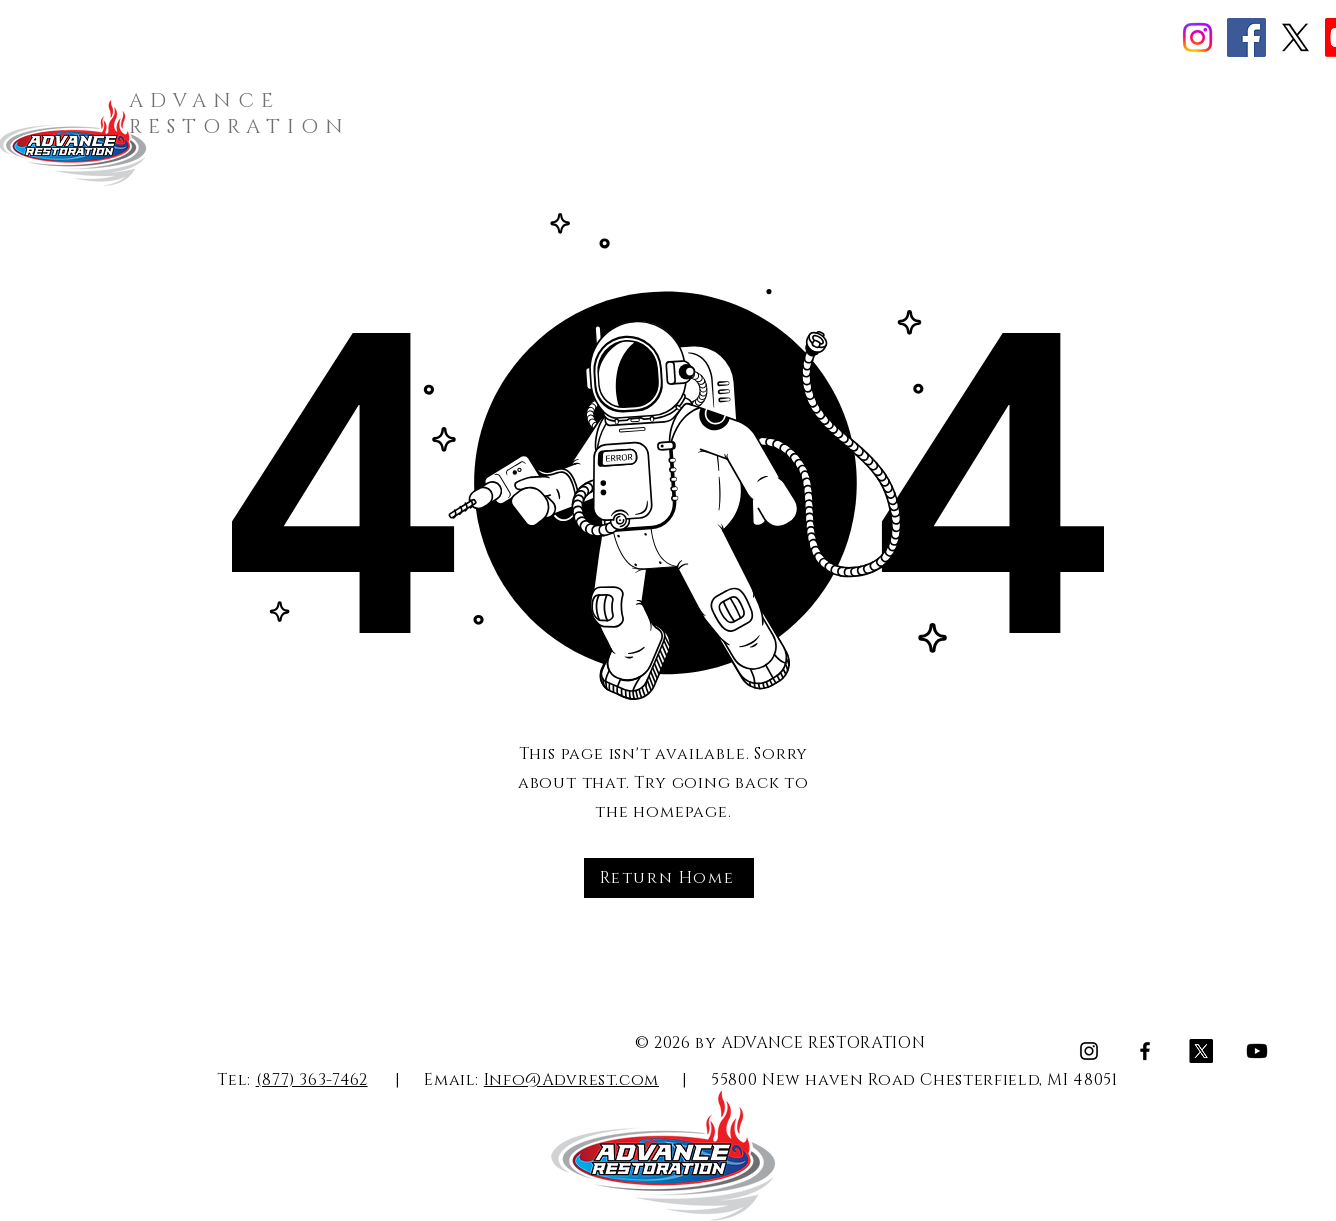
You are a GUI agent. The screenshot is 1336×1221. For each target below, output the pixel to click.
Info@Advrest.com (571, 1080)
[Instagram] (1197, 37)
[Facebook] (1246, 37)
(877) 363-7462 (312, 1080)
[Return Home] (669, 878)
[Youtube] (1257, 1051)
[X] (1295, 37)
